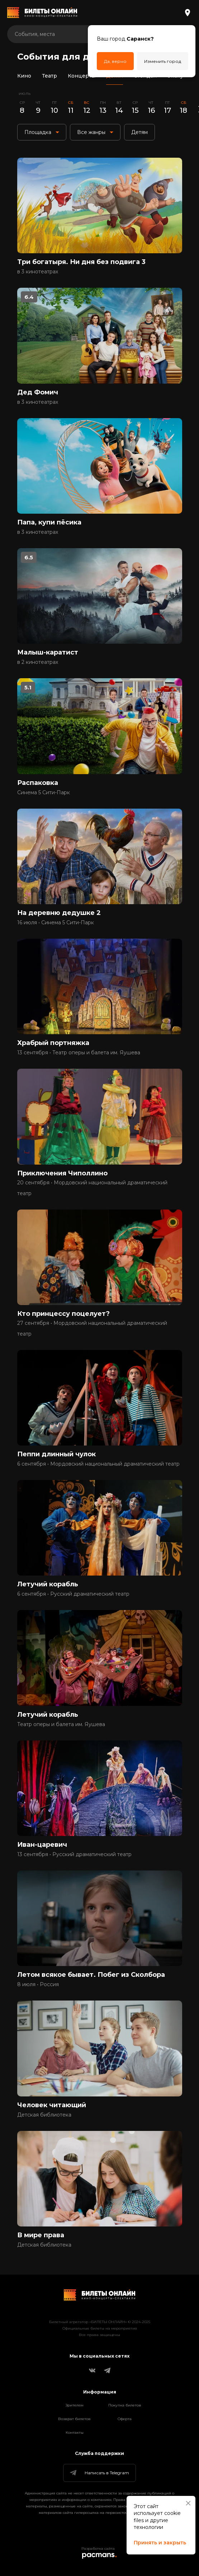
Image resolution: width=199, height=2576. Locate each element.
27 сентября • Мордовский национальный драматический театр (92, 1328)
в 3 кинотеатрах (37, 271)
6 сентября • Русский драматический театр (73, 1594)
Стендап (145, 76)
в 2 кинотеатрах (37, 662)
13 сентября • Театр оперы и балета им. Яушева (78, 1052)
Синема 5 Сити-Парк (43, 792)
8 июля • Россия (38, 1984)
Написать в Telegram (99, 2473)
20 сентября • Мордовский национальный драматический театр (92, 1188)
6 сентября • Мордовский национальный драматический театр (98, 1464)
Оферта (125, 2419)
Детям (114, 76)
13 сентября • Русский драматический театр (74, 1854)
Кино (24, 76)
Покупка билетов (124, 2405)
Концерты (81, 76)
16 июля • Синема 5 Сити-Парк (55, 922)
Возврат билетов (74, 2419)
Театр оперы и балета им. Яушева (61, 1724)
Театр (49, 76)
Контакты (75, 2432)
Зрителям (75, 2405)
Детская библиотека (44, 2115)
